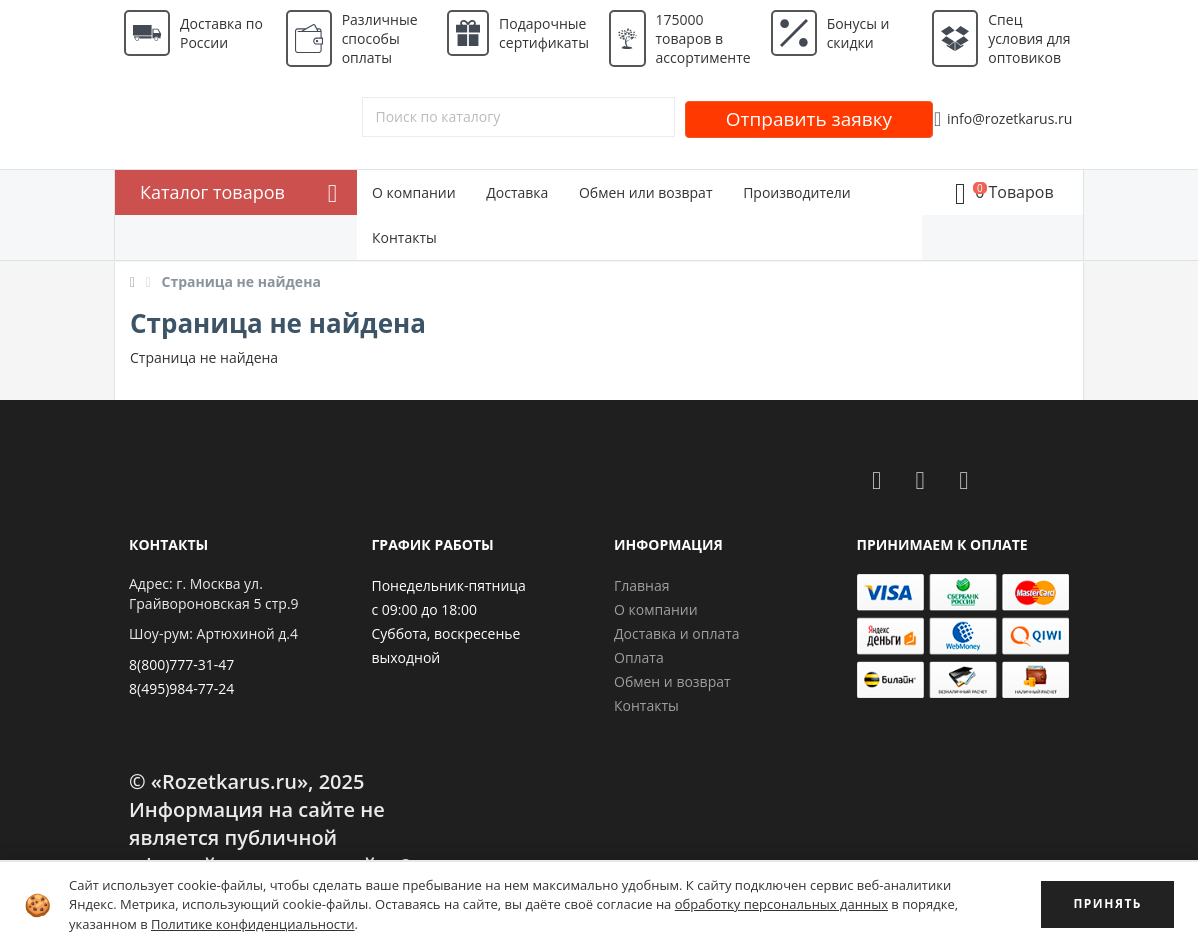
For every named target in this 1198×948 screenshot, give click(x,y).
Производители (797, 192)
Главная (642, 585)
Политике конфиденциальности (252, 924)
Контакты (404, 237)
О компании (414, 192)
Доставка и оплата (677, 633)
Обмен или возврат (646, 192)
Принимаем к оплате (942, 544)
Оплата (639, 657)
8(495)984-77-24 (181, 688)
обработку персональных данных (781, 904)
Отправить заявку (809, 119)
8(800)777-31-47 (181, 664)
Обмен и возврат (672, 681)
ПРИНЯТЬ (1107, 903)
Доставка (517, 192)
